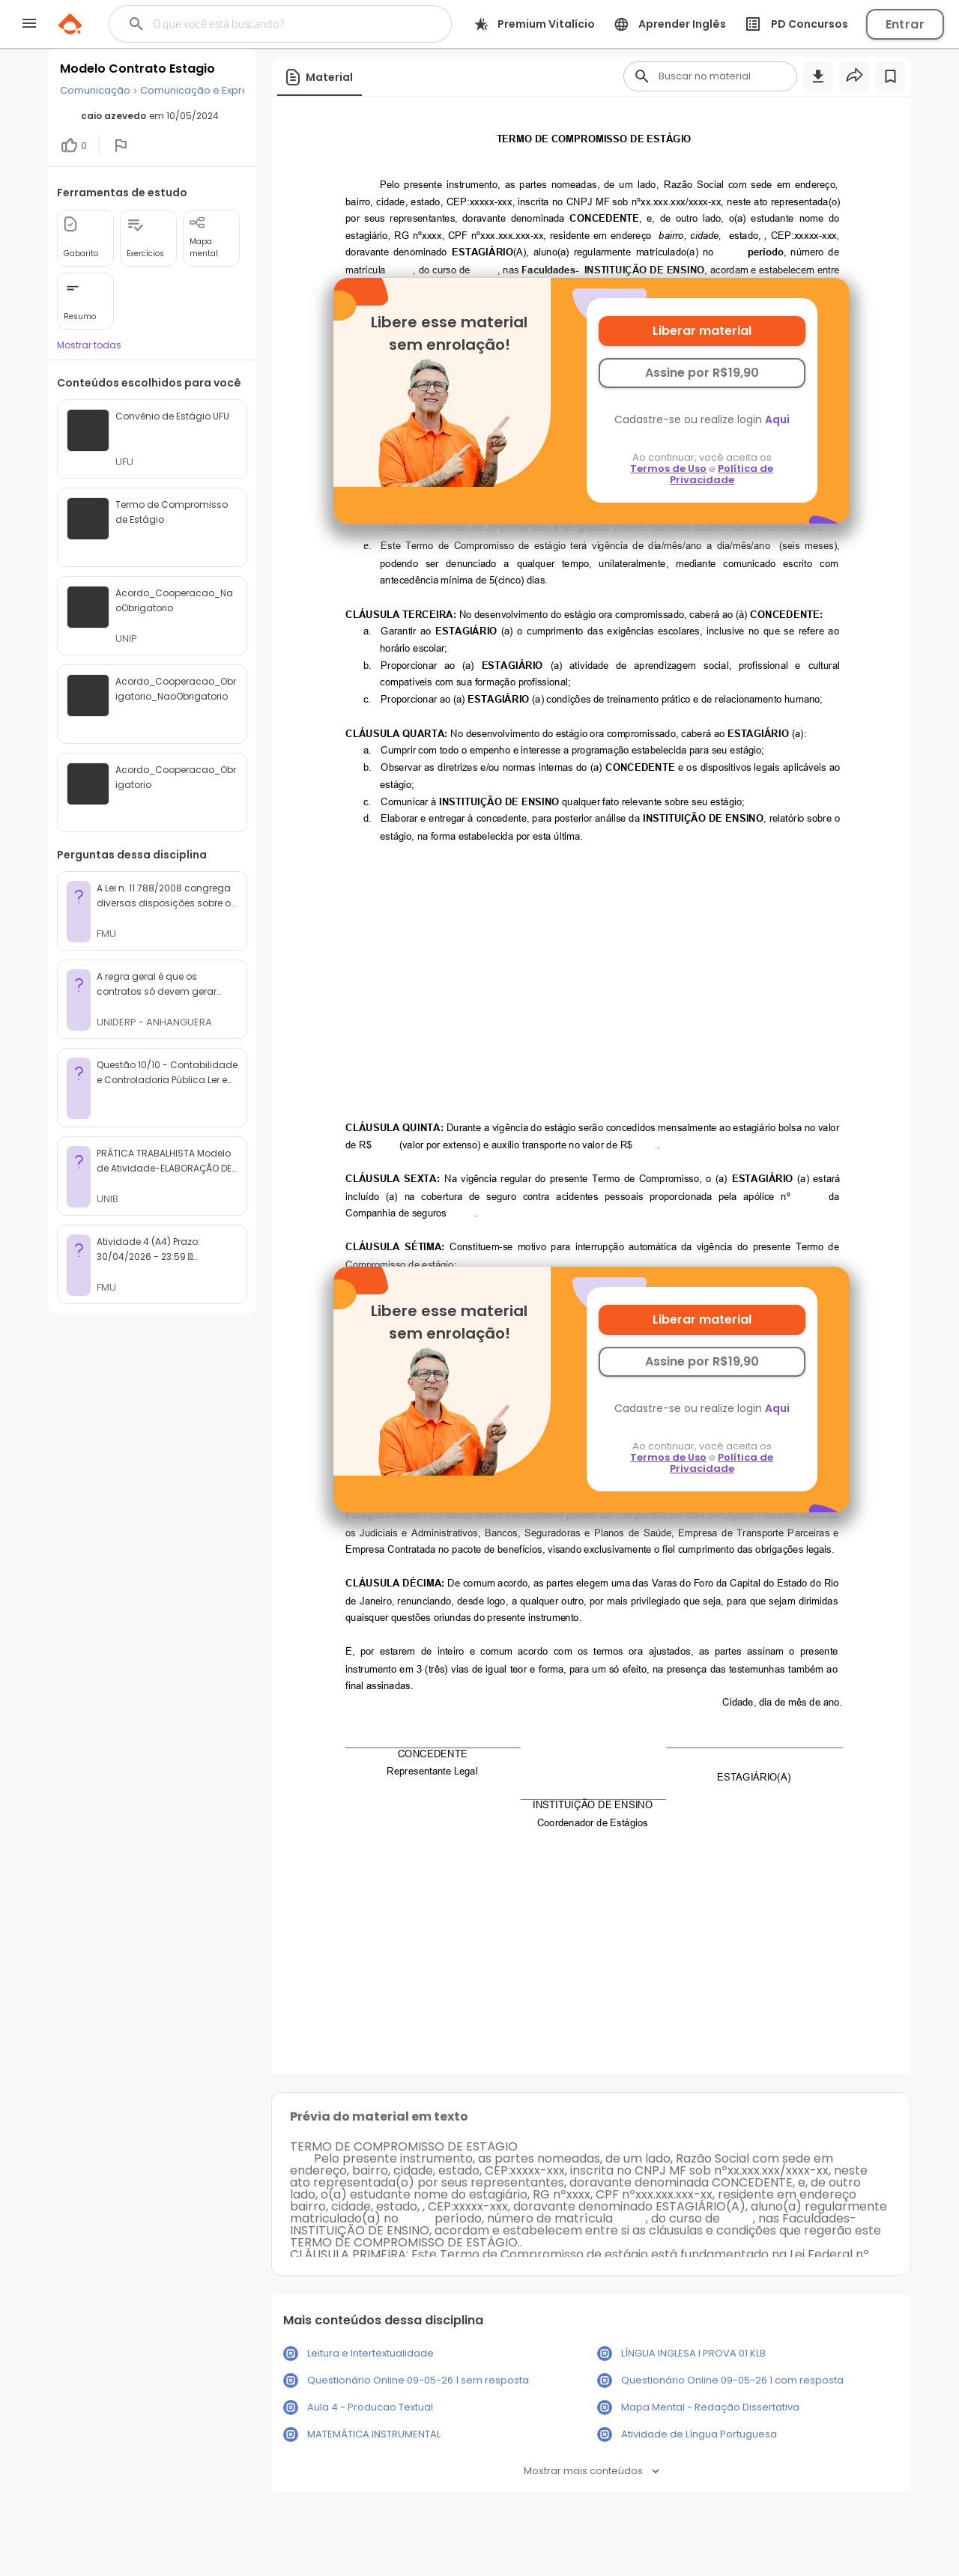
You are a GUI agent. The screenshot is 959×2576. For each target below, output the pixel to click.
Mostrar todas (89, 345)
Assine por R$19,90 (702, 372)
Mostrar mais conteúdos (591, 2471)
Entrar (905, 24)
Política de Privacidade (722, 474)
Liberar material (702, 330)
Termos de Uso (668, 468)
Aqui (777, 419)
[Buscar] (270, 24)
